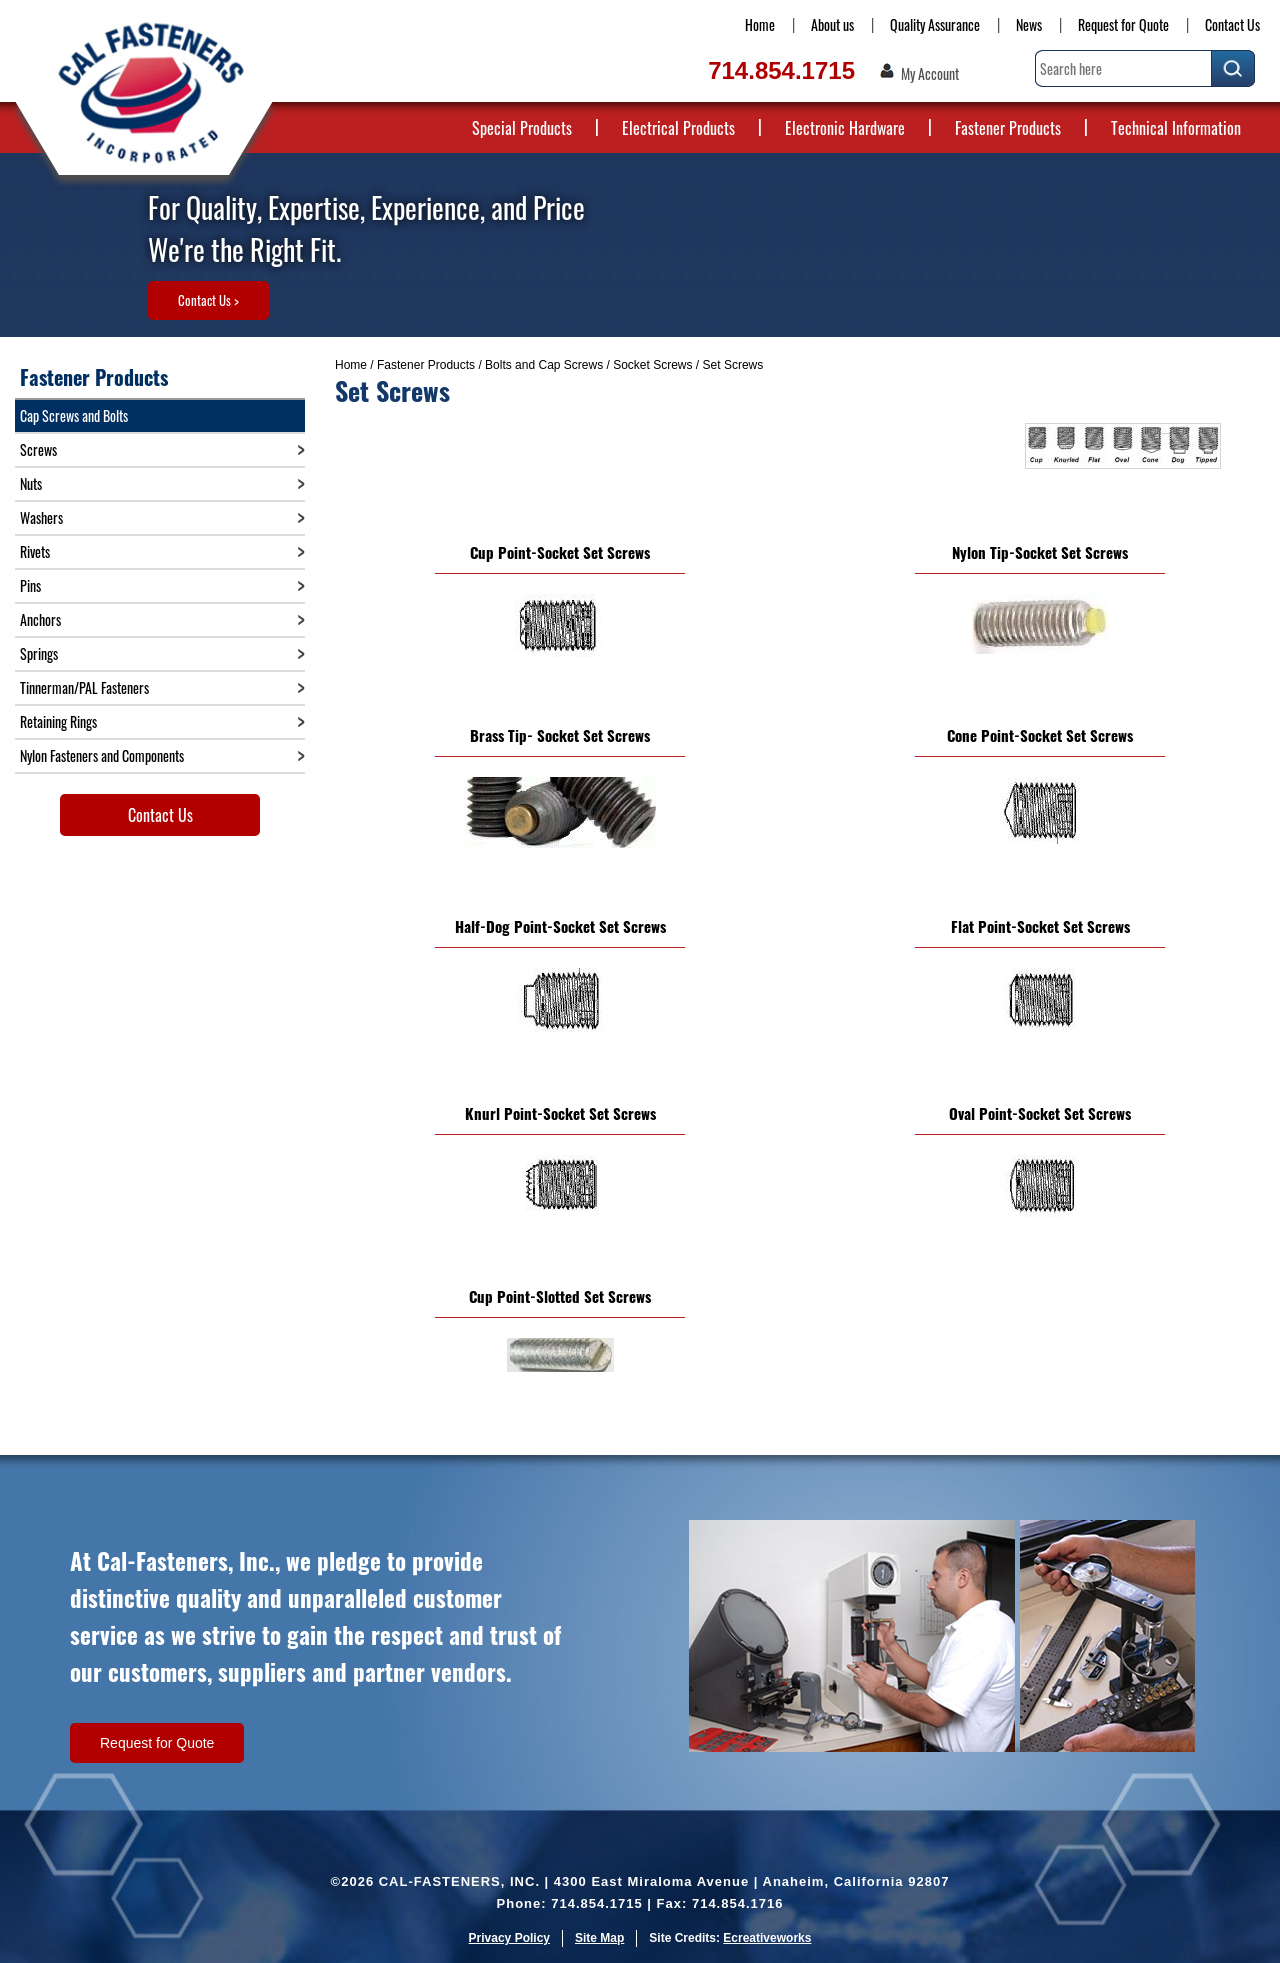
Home (760, 24)
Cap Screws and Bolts (74, 415)
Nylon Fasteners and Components (102, 755)
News (1029, 24)
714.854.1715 (781, 70)
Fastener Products (1008, 128)
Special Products (522, 128)
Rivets (35, 551)
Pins (30, 585)
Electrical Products (678, 128)
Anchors (40, 619)
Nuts (31, 483)
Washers (41, 517)
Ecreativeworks (767, 1938)
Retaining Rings (58, 721)
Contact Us (1232, 24)
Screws (38, 449)
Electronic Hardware (845, 128)
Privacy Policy (509, 1938)
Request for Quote (1123, 24)
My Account (930, 74)
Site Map (599, 1938)
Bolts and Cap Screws (544, 365)
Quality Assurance (935, 24)
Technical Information (1176, 128)
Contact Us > (208, 300)
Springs (39, 653)
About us (832, 24)
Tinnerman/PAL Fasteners (84, 687)
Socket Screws (652, 365)
